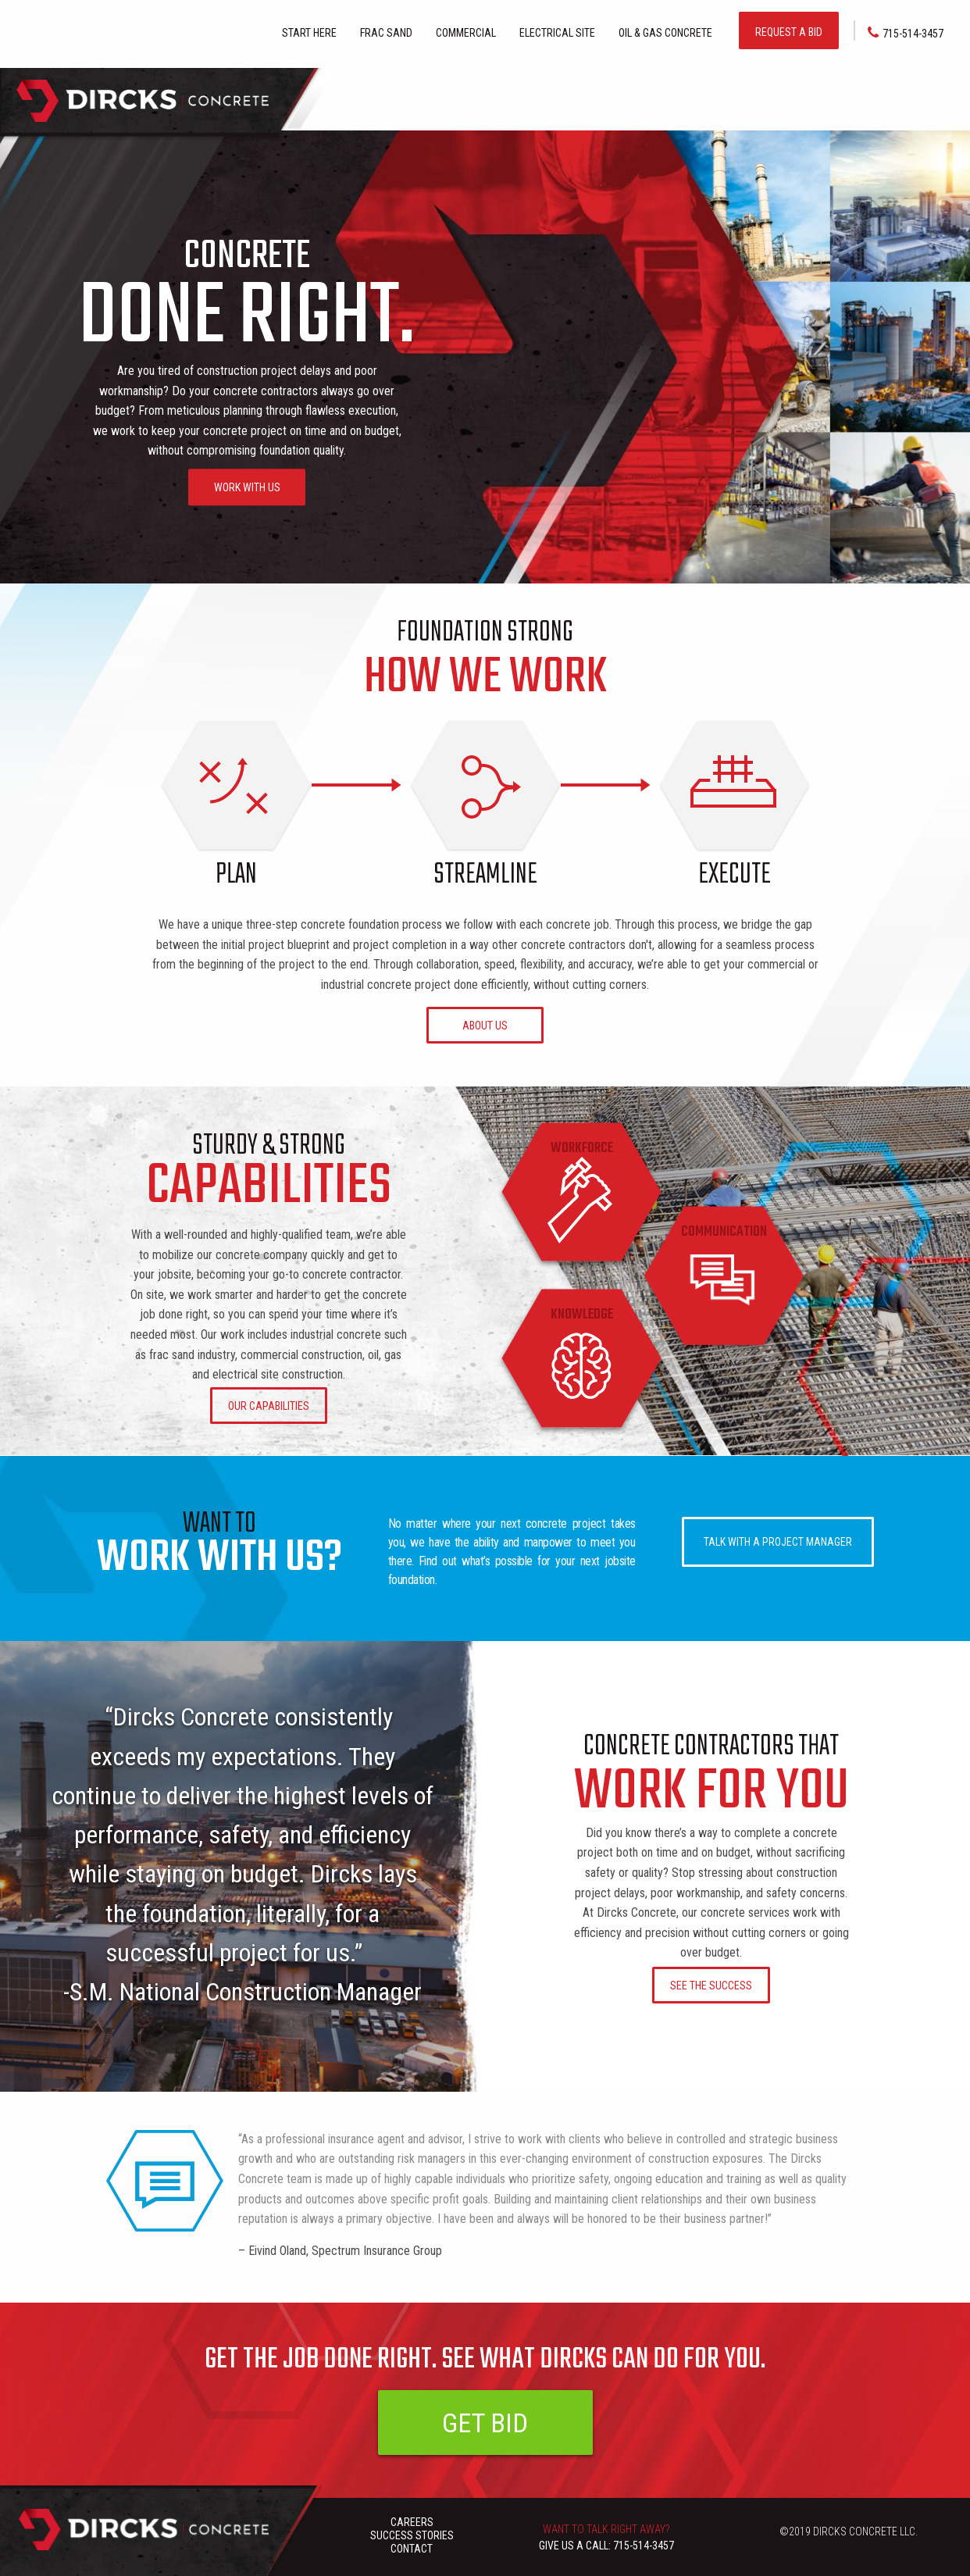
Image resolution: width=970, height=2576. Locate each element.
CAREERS (411, 2522)
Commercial (466, 33)
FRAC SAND (386, 33)
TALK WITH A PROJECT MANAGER (778, 1542)
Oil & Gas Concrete (665, 33)
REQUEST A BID (788, 32)
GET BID (485, 2423)
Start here (309, 33)
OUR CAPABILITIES (268, 1406)
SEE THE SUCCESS (711, 1985)
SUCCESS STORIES (412, 2535)
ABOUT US (485, 1025)
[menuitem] (309, 31)
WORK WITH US (247, 487)
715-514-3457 (905, 33)
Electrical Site (557, 33)
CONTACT (411, 2548)
